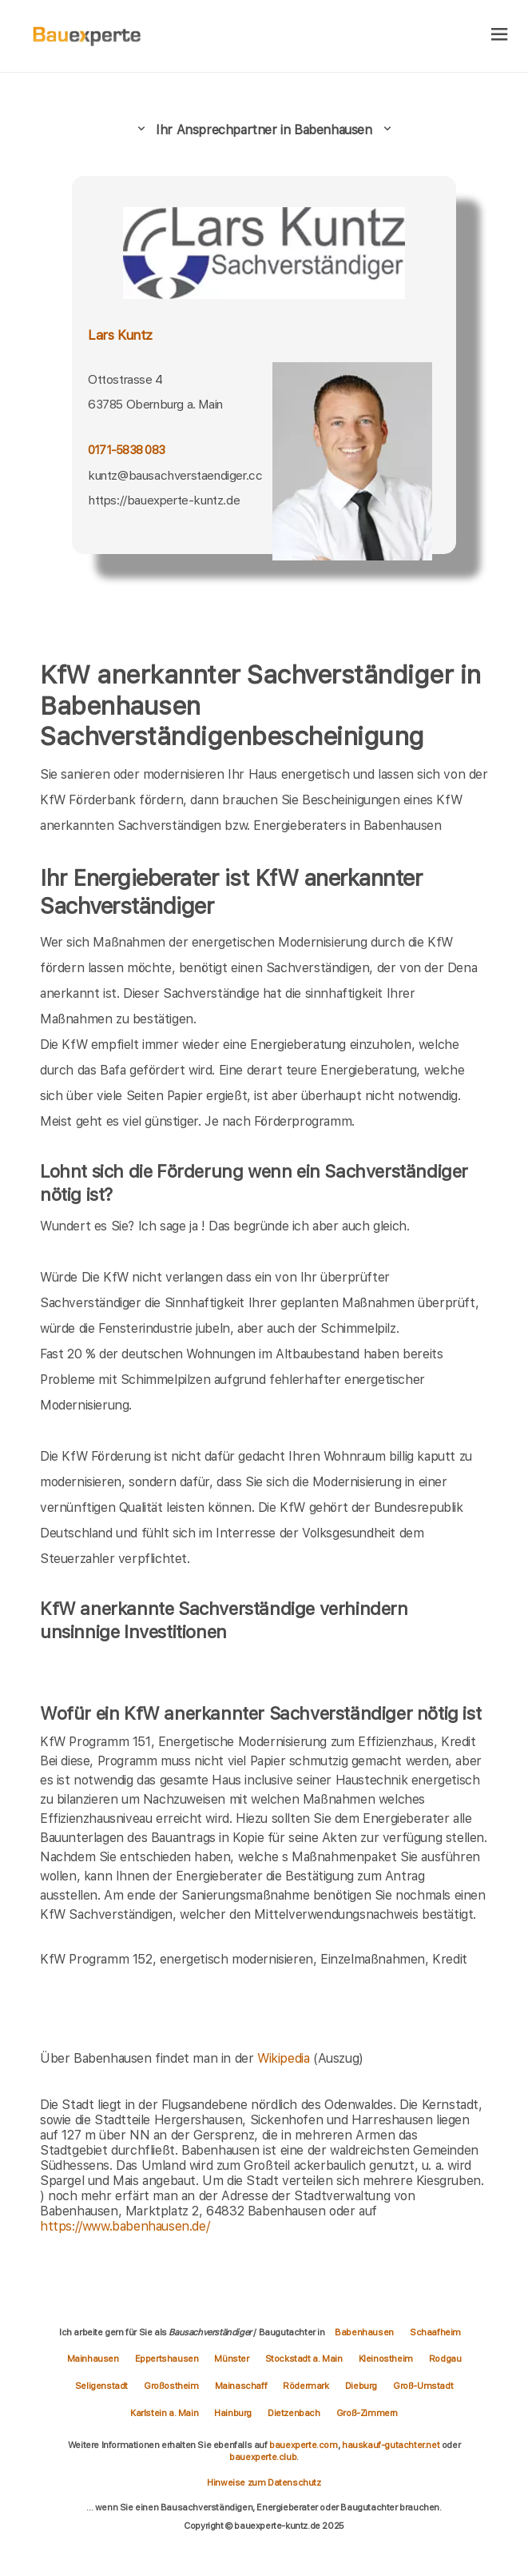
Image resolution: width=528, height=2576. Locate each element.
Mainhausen (93, 2358)
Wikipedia (285, 2058)
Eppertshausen (167, 2358)
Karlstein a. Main (164, 2412)
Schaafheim (435, 2332)
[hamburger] (499, 35)
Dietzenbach (294, 2412)
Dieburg (361, 2385)
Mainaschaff (241, 2385)
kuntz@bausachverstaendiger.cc (175, 475)
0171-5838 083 (126, 450)
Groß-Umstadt (423, 2385)
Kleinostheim (386, 2358)
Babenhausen (364, 2332)
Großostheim (171, 2385)
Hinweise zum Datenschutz (263, 2482)
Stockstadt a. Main (304, 2358)
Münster (231, 2358)
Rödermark (305, 2385)
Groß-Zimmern (367, 2412)
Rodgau (445, 2358)
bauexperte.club (262, 2456)
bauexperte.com (303, 2444)
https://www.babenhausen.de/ (124, 2226)
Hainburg (233, 2412)
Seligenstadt (101, 2385)
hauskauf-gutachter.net (390, 2444)
